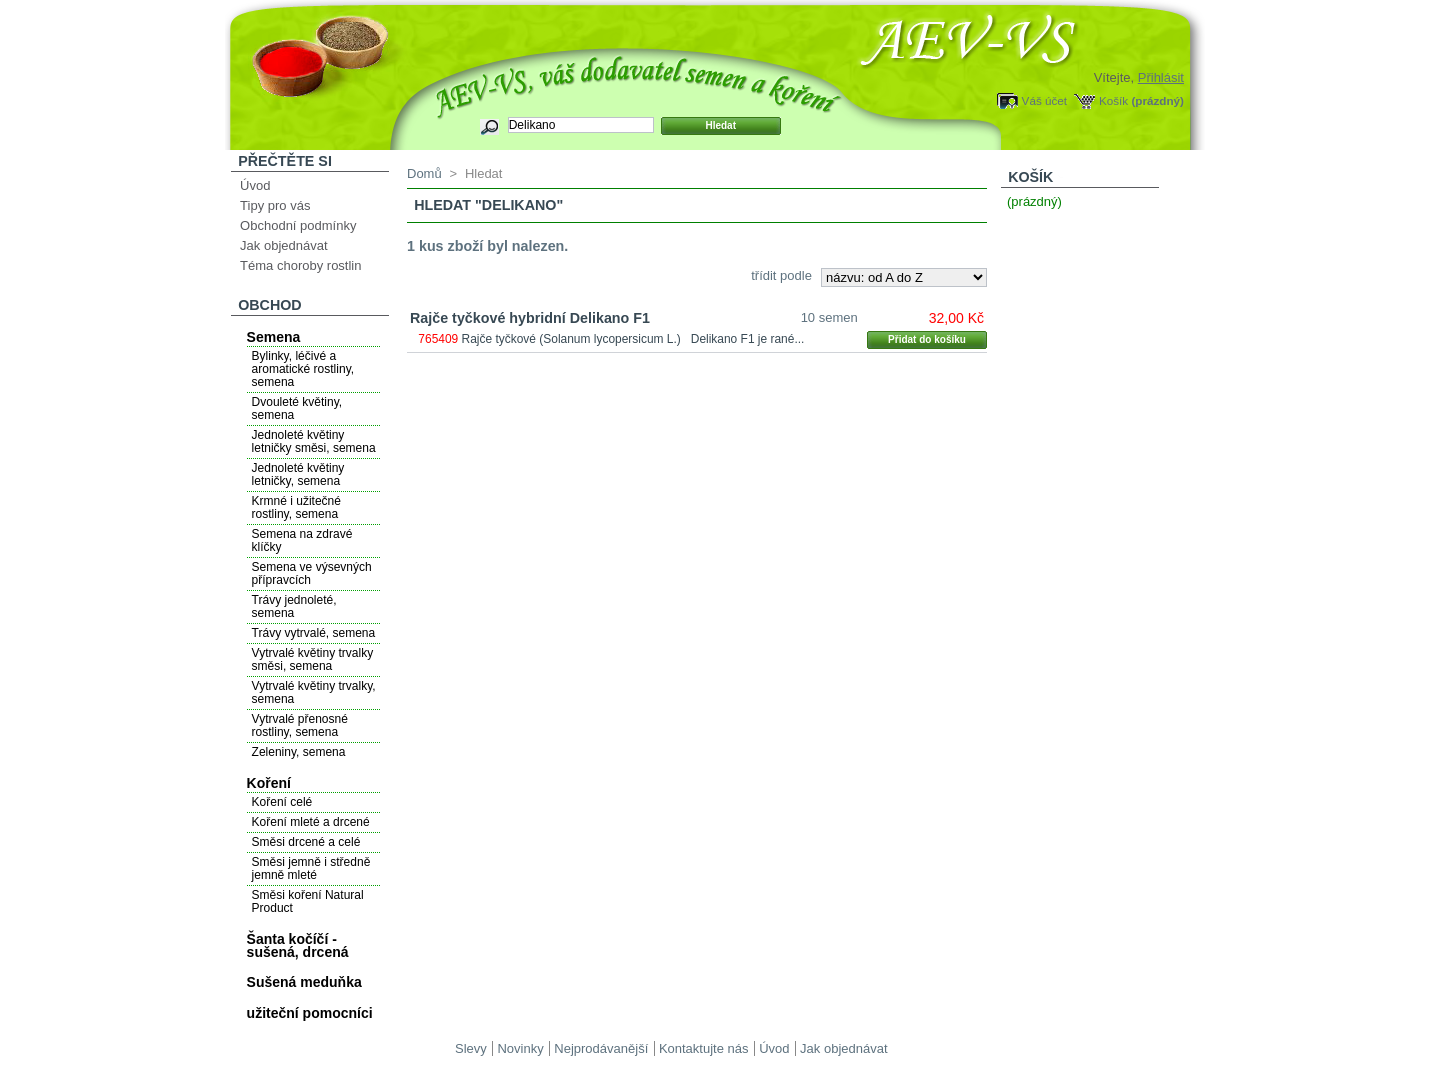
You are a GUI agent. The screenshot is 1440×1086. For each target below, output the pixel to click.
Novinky (520, 1048)
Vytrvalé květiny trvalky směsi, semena (313, 659)
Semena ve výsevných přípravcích (312, 573)
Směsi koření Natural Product (308, 901)
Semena (274, 337)
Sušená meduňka (304, 982)
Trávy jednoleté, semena (294, 606)
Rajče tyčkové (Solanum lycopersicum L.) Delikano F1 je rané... (633, 339)
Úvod (255, 185)
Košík (1113, 100)
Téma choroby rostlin (300, 265)
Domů (424, 173)
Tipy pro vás (275, 205)
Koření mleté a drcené (311, 822)
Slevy (471, 1048)
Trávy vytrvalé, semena (314, 633)
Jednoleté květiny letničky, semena (298, 474)
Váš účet (1044, 100)
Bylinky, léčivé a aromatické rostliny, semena (303, 369)
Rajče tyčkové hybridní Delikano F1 (530, 318)
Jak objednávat (283, 245)
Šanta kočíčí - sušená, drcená (298, 945)
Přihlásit (1161, 77)
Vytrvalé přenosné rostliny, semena (300, 725)
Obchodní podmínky (298, 225)
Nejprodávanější (601, 1048)
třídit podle (781, 275)
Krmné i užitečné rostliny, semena (296, 507)
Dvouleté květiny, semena (297, 408)
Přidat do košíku (927, 339)
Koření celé (282, 802)
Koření (269, 783)
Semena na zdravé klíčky (302, 540)
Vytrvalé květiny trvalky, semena (314, 692)
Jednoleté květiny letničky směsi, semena (314, 441)
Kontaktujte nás (704, 1048)
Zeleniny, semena (299, 752)
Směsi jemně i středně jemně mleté (311, 868)
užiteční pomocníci (310, 1013)
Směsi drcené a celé (306, 842)
